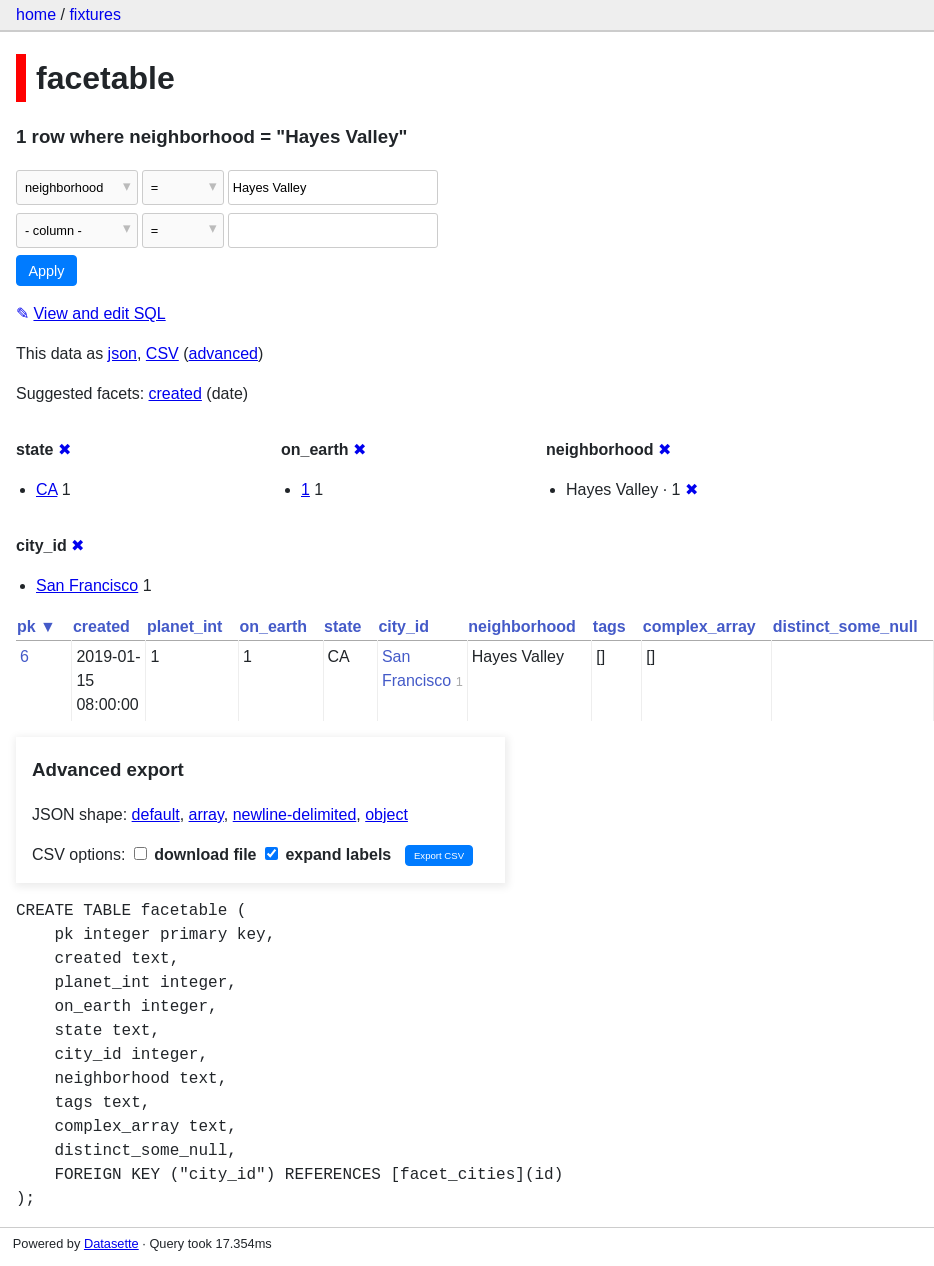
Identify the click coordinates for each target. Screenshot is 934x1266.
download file (195, 854)
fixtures (95, 14)
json (122, 353)
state (342, 626)
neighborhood (522, 626)
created (175, 393)
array (206, 814)
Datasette (111, 1243)
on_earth (273, 626)
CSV (162, 353)
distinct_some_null (845, 626)
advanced (223, 353)
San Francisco (87, 585)
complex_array (699, 626)
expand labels (328, 854)
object (386, 814)
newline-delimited (295, 814)
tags (609, 626)
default (156, 814)
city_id (403, 626)
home (36, 14)
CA (46, 489)
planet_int (185, 626)
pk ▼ (36, 626)
